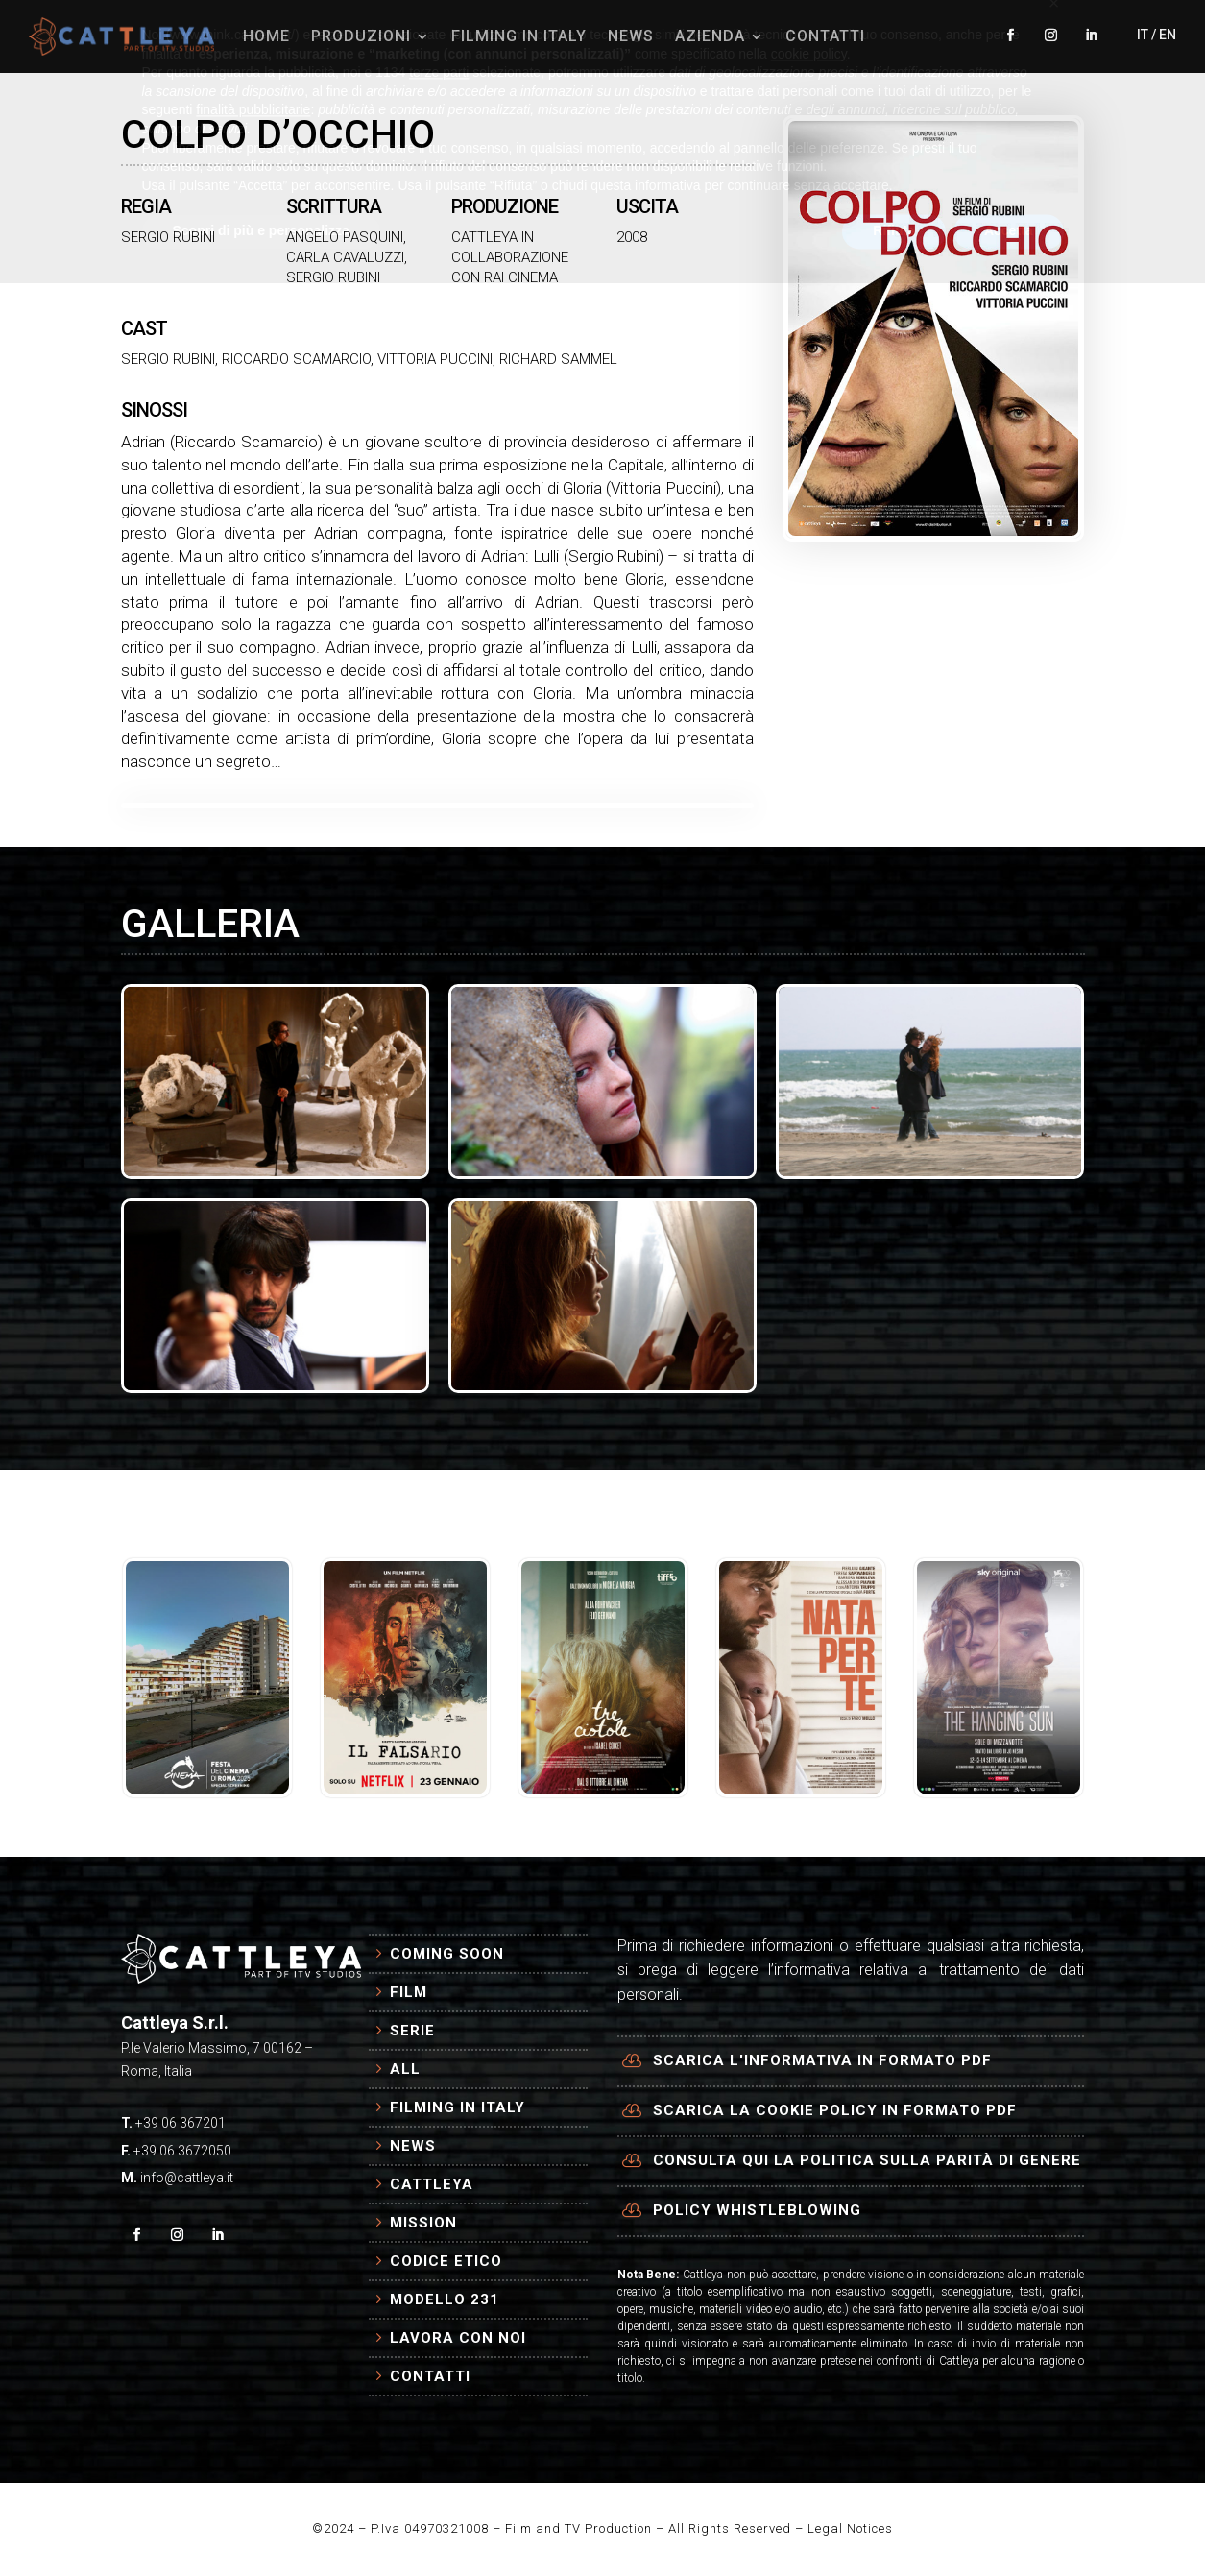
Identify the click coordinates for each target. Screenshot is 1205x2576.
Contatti (430, 2376)
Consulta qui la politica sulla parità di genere (867, 2160)
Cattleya (431, 2184)
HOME (266, 36)
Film (408, 1992)
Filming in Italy (457, 2107)
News (413, 2146)
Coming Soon (447, 1953)
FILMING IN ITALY (519, 36)
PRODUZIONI (361, 36)
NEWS (631, 36)
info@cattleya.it (186, 2177)
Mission (423, 2222)
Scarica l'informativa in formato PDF (822, 2060)
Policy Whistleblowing (757, 2210)
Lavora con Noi (458, 2338)
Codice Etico (446, 2261)
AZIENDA (710, 36)
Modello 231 (444, 2299)
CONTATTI (825, 36)
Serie (412, 2030)
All (405, 2069)
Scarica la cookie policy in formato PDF (835, 2110)
